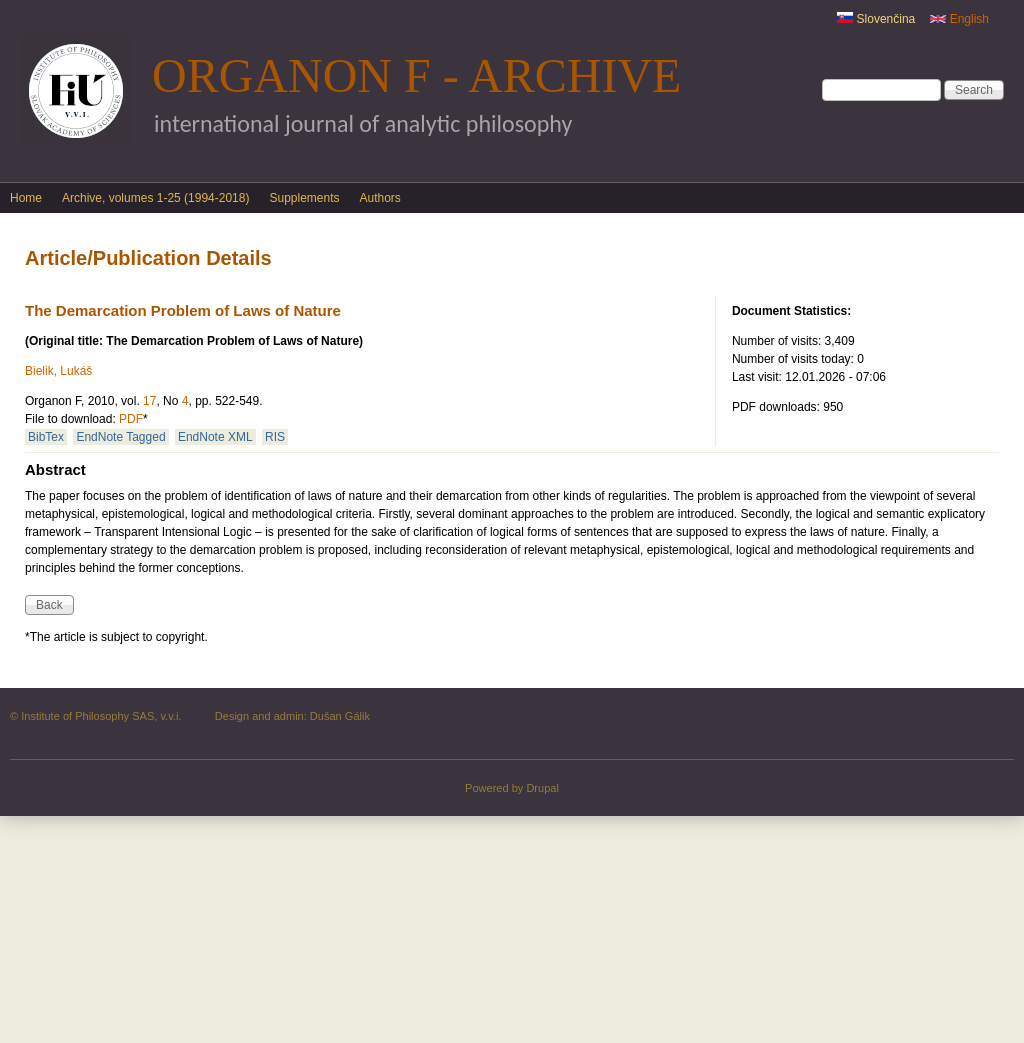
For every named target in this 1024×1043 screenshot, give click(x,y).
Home (26, 198)
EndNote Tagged (120, 437)
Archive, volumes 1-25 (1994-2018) (155, 198)
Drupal (542, 788)
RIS (275, 437)
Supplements (304, 198)
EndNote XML (215, 437)
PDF (131, 419)
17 (149, 401)
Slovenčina (876, 19)
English (959, 19)
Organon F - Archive (416, 75)
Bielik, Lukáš (58, 371)
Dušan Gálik (340, 716)
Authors (380, 198)
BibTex (46, 437)
